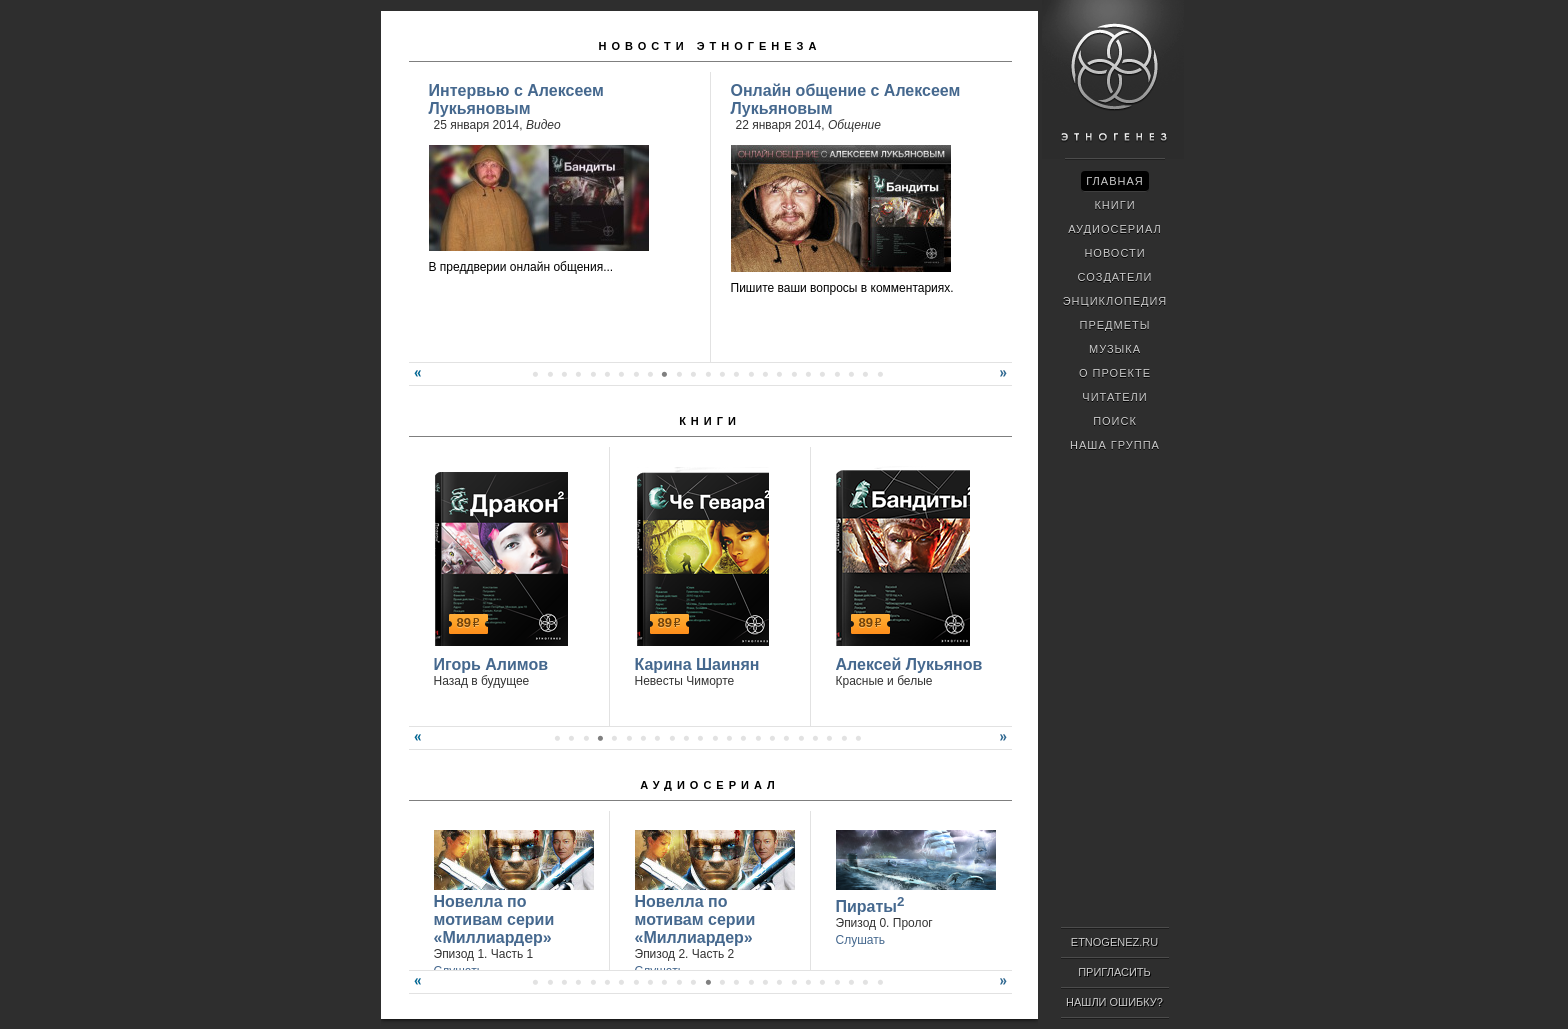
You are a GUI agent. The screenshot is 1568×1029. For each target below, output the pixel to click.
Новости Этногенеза (710, 46)
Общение (854, 125)
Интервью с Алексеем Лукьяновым (516, 99)
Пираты (870, 904)
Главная (1114, 181)
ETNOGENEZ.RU (1114, 942)
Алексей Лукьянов (909, 664)
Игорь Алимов (491, 664)
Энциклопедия (1115, 301)
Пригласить (1114, 972)
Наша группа (1115, 445)
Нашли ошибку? (1114, 1002)
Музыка (1115, 349)
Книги (710, 421)
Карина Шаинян (697, 664)
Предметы (1115, 325)
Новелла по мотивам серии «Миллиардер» (494, 919)
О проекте (1115, 373)
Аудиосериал (709, 785)
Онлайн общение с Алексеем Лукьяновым (846, 99)
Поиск (1115, 421)
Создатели (1114, 277)
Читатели (1114, 397)
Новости (1114, 253)
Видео (543, 125)
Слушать (860, 940)
